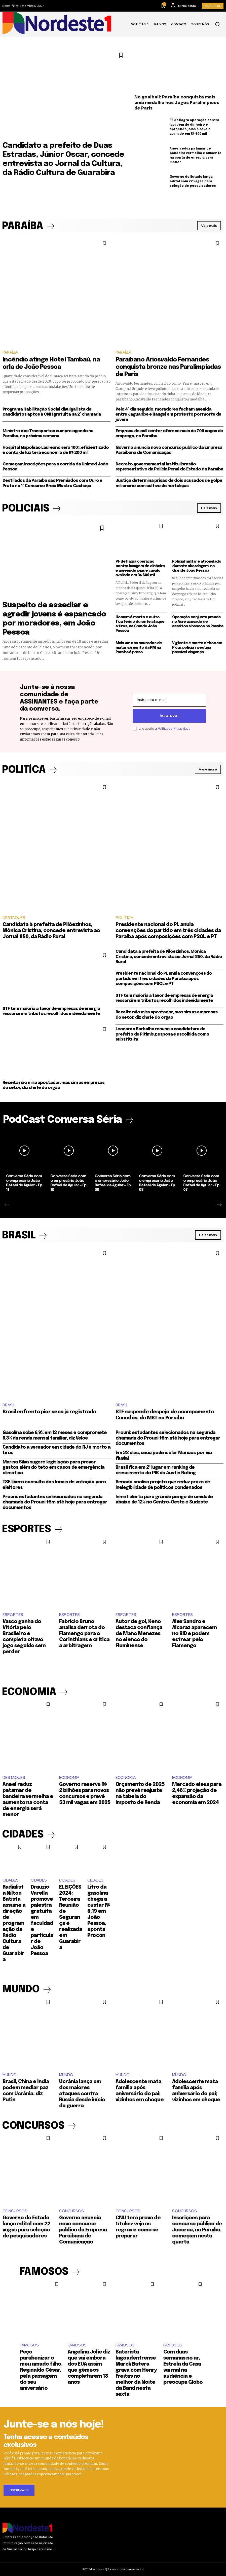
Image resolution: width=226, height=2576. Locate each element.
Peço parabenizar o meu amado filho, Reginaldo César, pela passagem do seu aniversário (41, 2370)
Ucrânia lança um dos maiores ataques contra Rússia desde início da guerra (82, 2094)
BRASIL (9, 1405)
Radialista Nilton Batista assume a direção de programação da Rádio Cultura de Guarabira (14, 1923)
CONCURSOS (15, 2211)
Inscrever (169, 716)
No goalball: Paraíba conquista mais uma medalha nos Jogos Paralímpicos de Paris (176, 103)
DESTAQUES (14, 917)
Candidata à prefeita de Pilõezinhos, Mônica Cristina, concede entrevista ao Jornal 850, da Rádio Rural (51, 930)
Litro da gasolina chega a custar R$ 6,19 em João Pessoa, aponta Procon (98, 1911)
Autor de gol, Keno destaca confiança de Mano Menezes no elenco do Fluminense (139, 1633)
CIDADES (11, 1880)
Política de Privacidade (174, 728)
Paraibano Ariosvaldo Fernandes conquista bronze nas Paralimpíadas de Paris (168, 367)
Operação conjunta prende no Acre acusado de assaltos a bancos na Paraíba (197, 621)
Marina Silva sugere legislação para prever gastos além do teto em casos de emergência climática (53, 1467)
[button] (217, 24)
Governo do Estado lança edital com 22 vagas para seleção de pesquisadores (193, 181)
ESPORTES (13, 1614)
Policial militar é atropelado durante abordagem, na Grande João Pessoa (196, 566)
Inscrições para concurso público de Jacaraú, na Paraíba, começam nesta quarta (197, 2230)
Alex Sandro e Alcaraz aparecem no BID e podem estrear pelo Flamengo (194, 1633)
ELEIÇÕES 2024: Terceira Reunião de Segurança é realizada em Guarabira (70, 1917)
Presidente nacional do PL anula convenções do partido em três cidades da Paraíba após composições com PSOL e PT (168, 930)
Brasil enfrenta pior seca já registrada (49, 1412)
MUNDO (10, 2074)
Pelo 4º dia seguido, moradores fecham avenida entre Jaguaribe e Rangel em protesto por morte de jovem (168, 414)
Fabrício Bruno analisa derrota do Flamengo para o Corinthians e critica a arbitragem (84, 1633)
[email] (169, 700)
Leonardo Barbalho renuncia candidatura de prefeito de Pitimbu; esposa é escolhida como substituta (162, 1034)
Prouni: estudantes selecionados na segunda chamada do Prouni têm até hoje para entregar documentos (55, 1502)
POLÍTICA (124, 917)
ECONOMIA (69, 1777)
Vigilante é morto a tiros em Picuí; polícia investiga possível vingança (197, 647)
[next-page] (219, 1204)
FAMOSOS (29, 2345)
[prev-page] (7, 1204)
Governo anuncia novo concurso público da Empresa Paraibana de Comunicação (83, 2230)
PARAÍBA (10, 352)
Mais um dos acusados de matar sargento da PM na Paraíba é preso (139, 647)
